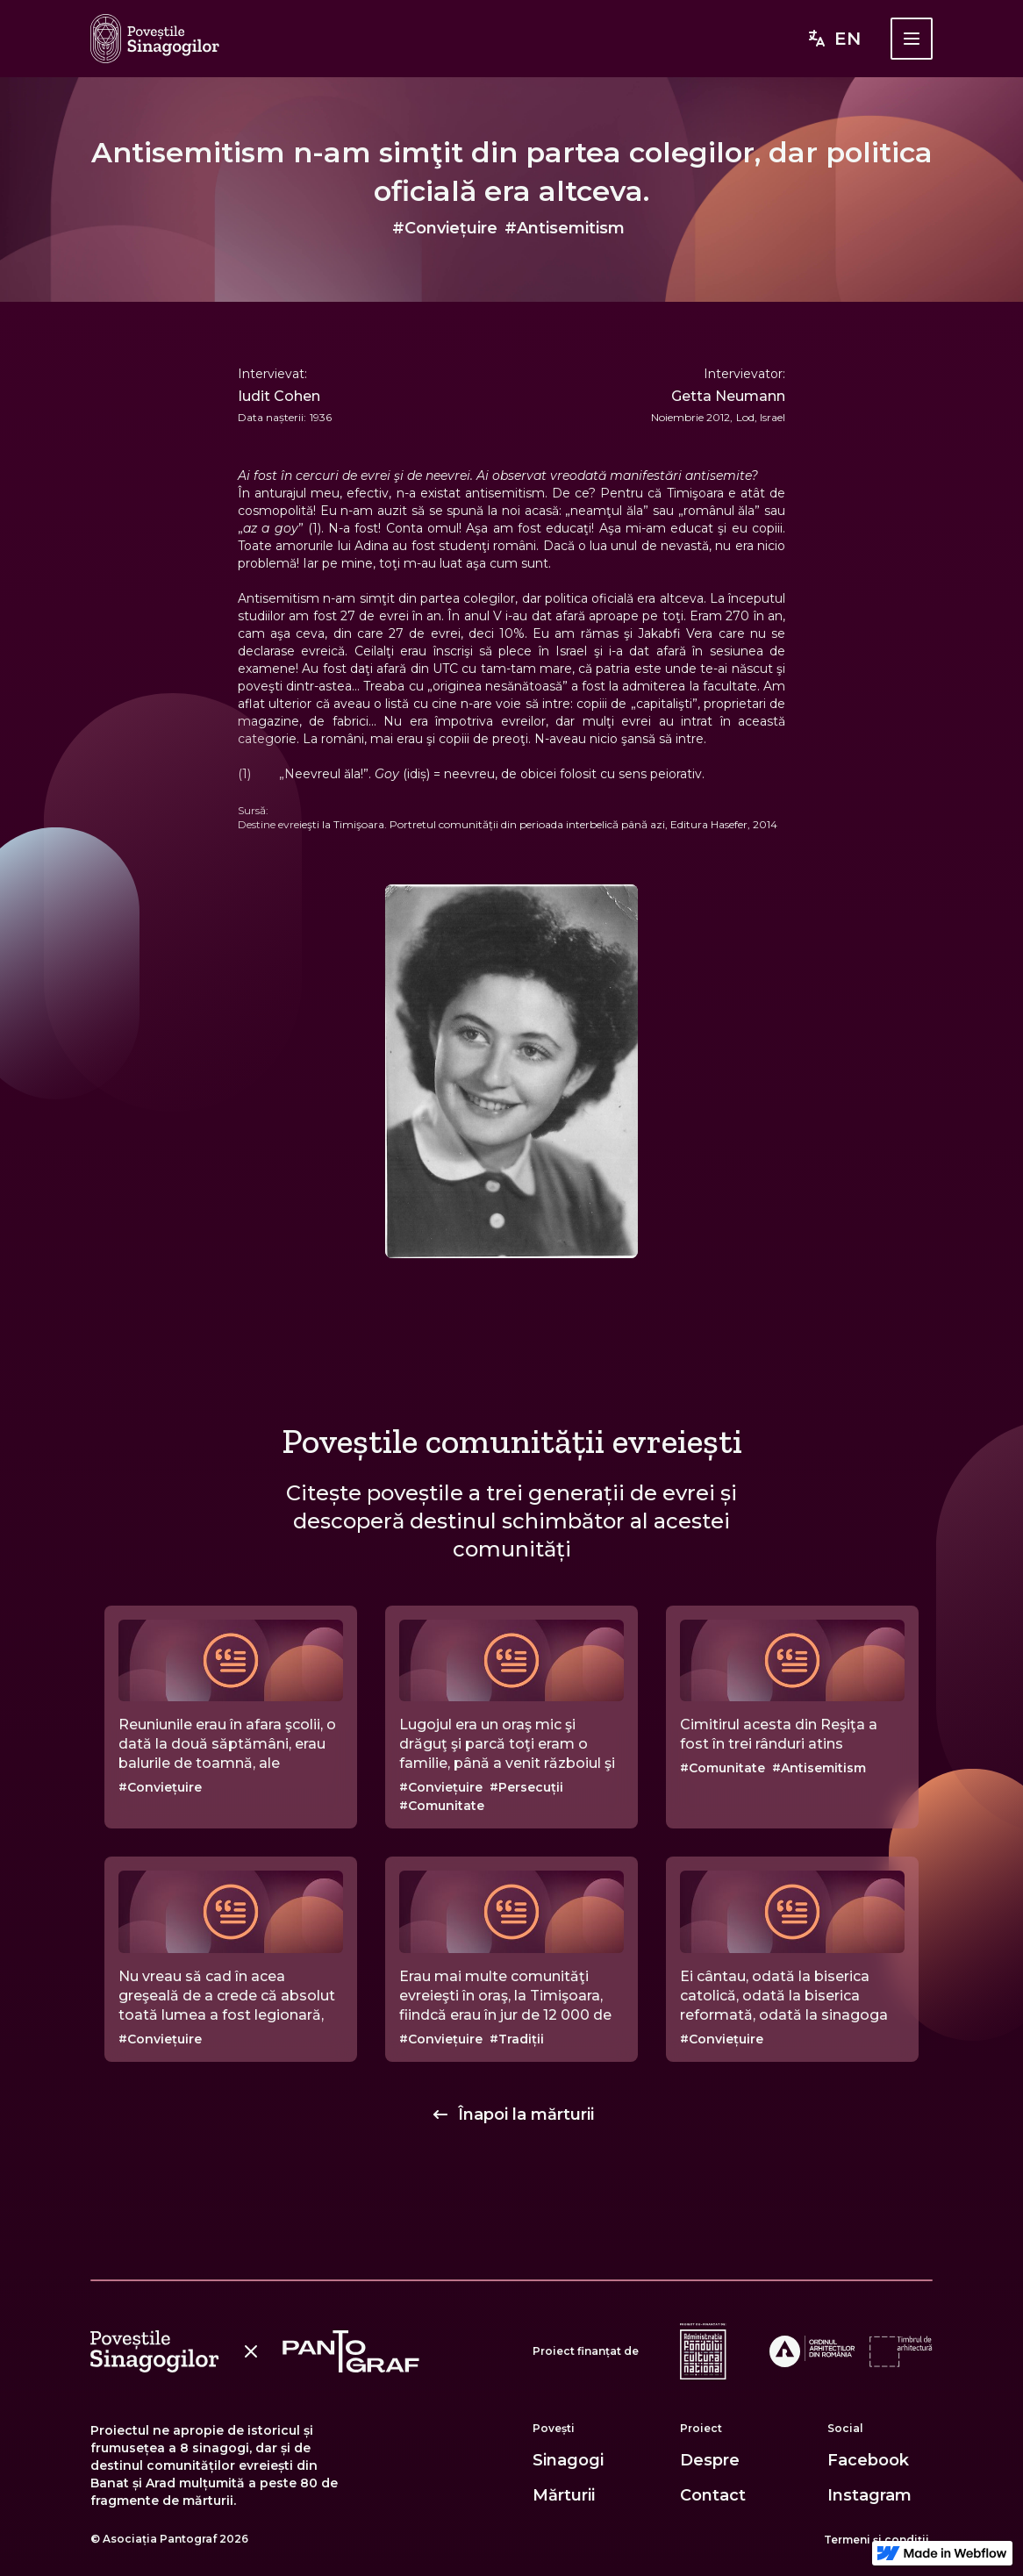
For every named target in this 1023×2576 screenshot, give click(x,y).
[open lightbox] (511, 1071)
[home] (154, 38)
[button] (912, 39)
